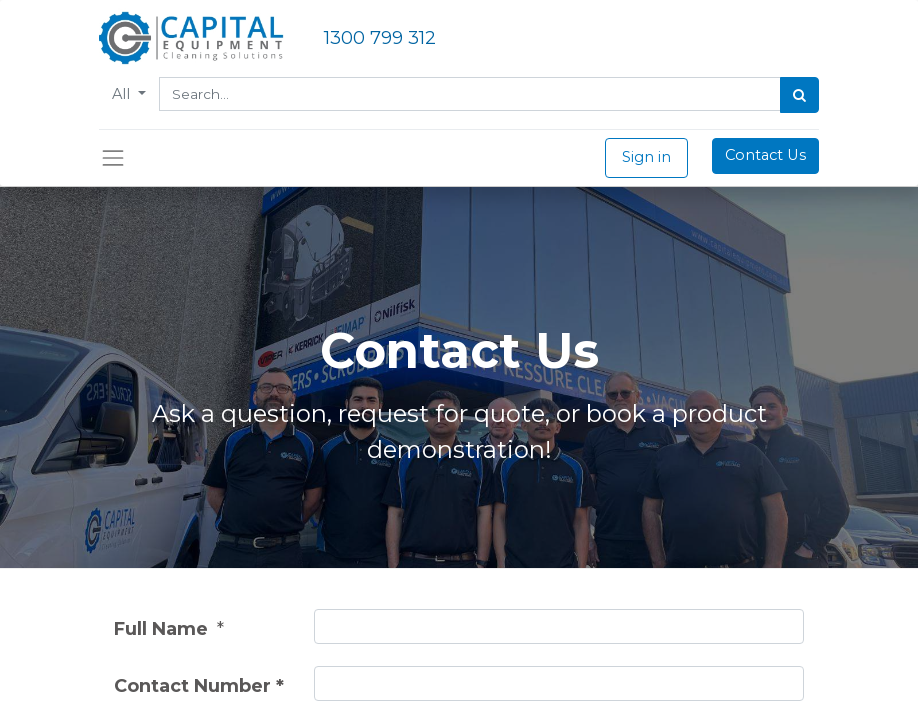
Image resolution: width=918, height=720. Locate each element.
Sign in (646, 157)
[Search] (799, 95)
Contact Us (765, 155)
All (123, 94)
